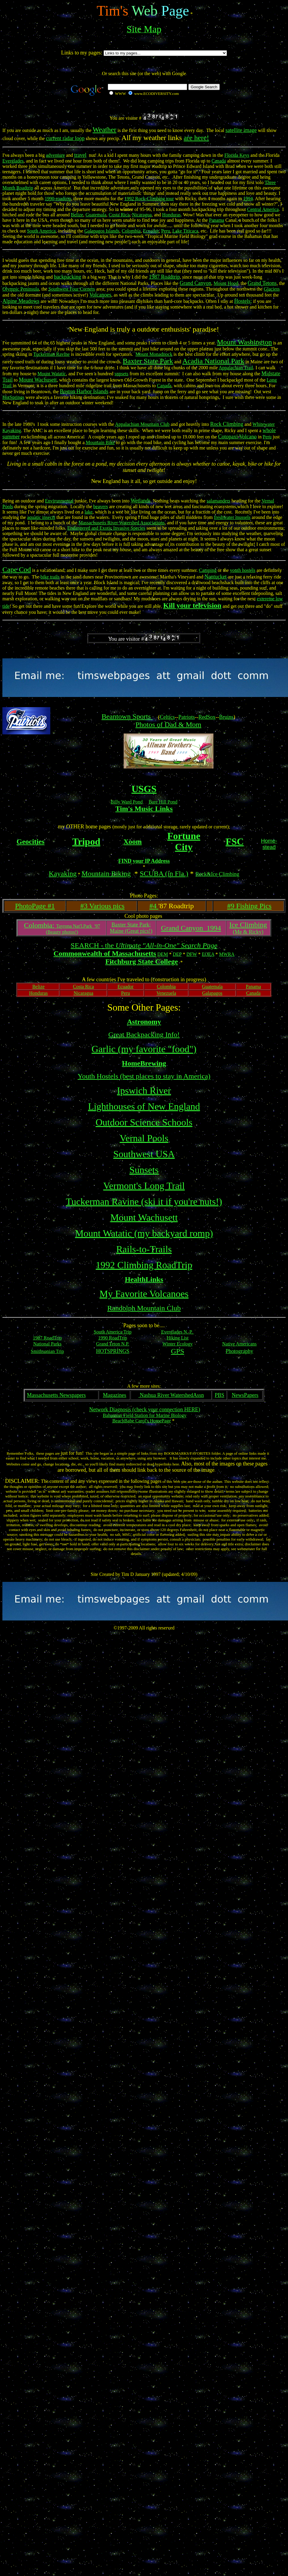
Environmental (59, 500)
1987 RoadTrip (47, 1337)
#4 (153, 906)
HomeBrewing (144, 1063)
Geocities (30, 841)
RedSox (207, 717)
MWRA (227, 954)
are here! (196, 138)
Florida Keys (237, 155)
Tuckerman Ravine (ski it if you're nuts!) (144, 1201)
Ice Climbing (248, 925)
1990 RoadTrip (112, 1337)
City (183, 847)
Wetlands (141, 501)
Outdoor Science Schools (144, 1122)
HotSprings (13, 397)
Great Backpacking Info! (144, 1034)
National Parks (47, 1343)
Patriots (186, 717)
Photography (239, 1351)
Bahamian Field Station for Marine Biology (145, 1415)
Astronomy (144, 1022)
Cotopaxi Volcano (237, 437)
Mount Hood (225, 283)
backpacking (67, 277)
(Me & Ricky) (248, 932)
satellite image (241, 130)
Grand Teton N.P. (112, 1343)
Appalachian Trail (236, 367)
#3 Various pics (102, 906)
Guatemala (96, 214)
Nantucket (215, 577)
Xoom (132, 841)
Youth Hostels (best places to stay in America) (144, 1076)
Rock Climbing (226, 424)
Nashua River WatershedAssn (171, 1395)
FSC (235, 841)
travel (80, 155)
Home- (269, 841)
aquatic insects (41, 517)
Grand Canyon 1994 (191, 928)
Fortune (183, 835)
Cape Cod (16, 569)
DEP (177, 954)
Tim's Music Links (144, 808)
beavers (100, 506)
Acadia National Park (213, 361)
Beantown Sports (127, 716)
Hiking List (177, 1337)
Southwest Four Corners (71, 288)
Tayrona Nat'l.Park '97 (62, 926)
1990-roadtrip (58, 198)
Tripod (86, 841)
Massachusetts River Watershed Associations (121, 522)
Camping (207, 570)
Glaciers (272, 288)
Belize (77, 214)
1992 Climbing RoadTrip (144, 1265)
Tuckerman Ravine (51, 354)
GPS (177, 1351)
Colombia (131, 230)
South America (41, 230)
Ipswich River (144, 1090)
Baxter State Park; (131, 925)
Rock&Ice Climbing (217, 874)
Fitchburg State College (141, 961)
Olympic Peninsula (20, 288)
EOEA (208, 954)
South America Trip (112, 1331)
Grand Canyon (195, 283)
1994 (248, 198)
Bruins (226, 717)
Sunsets (144, 1169)
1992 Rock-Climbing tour (149, 198)
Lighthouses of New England (144, 1106)
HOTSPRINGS (112, 1351)
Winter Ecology (178, 1343)
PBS (219, 1395)
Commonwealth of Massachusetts (105, 953)
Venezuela (166, 993)
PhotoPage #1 (35, 906)
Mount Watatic (51, 373)
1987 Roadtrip (164, 277)
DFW (192, 954)
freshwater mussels (232, 517)
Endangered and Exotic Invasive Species (106, 528)
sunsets (121, 373)
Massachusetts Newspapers (56, 1395)
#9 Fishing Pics (249, 906)
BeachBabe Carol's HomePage (141, 1420)
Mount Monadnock (153, 354)
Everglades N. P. (177, 1331)
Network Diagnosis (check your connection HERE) (144, 1409)
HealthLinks (144, 1279)
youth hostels (242, 570)
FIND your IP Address (144, 861)
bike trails (50, 576)
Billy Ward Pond (127, 801)
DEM (162, 954)
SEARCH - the (144, 945)
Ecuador (151, 230)
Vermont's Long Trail (144, 1185)
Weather (104, 129)
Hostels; (243, 301)
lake (88, 511)
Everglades (13, 160)
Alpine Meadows (20, 301)
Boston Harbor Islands (84, 391)
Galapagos (212, 993)
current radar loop (65, 138)
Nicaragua (142, 214)
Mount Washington (244, 342)
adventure (55, 155)
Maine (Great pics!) (131, 931)
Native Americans (239, 1343)
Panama (216, 220)
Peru (165, 230)
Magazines (114, 1395)
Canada (218, 160)
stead (269, 847)
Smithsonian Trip (47, 1351)
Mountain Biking (106, 873)
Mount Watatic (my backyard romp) (144, 1233)
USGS (144, 788)
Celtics (167, 717)
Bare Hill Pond (162, 801)
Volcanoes (100, 295)
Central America (262, 209)
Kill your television (192, 605)
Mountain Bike (100, 442)
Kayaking (63, 873)
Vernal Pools (144, 1138)
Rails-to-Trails (144, 1249)
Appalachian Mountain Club (142, 424)
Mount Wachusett (144, 1217)
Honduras (171, 214)
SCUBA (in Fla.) (164, 873)
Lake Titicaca (185, 230)
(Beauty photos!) (62, 932)
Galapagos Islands (101, 230)
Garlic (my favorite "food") (144, 1049)
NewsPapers (245, 1395)
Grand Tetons (262, 283)
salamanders (218, 500)
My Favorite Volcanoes (143, 1293)
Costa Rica (119, 214)
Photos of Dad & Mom (168, 724)
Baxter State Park (148, 361)
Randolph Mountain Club (144, 1308)
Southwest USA (144, 1154)
